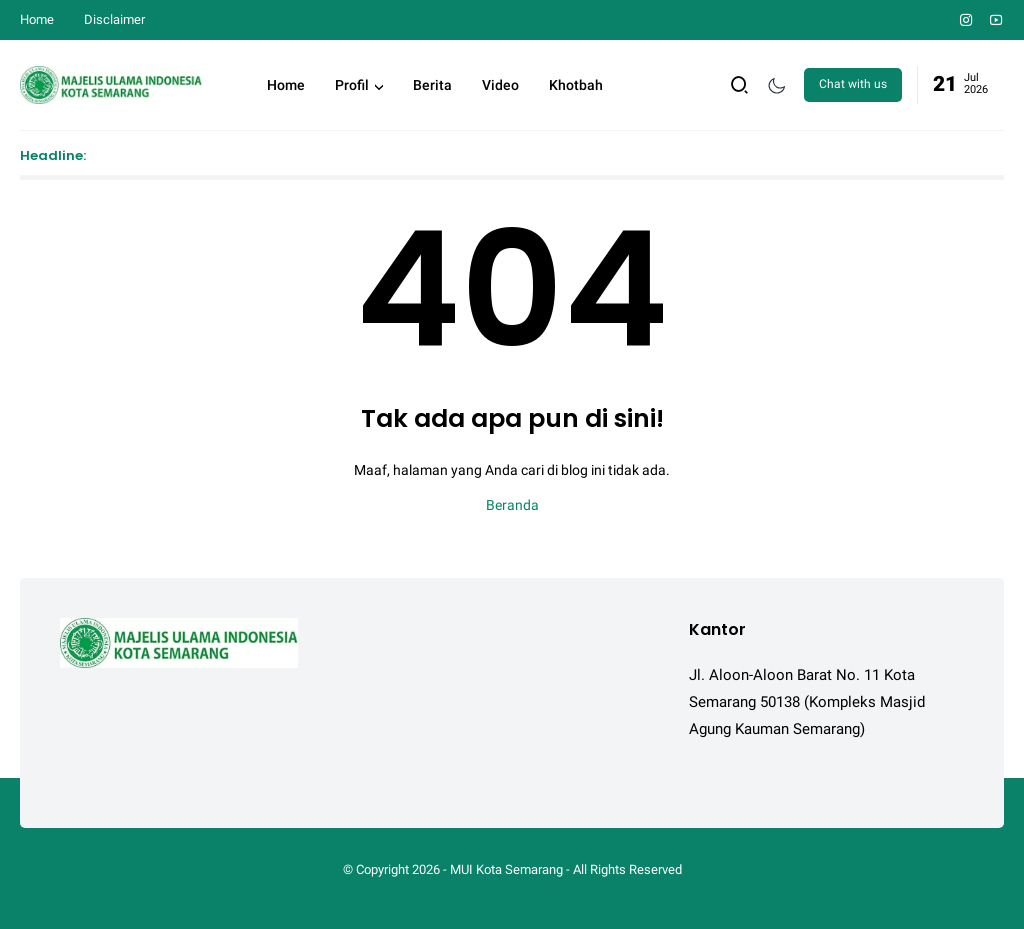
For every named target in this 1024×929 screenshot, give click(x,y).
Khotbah (576, 85)
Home (37, 19)
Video (500, 85)
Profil (352, 85)
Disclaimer (114, 19)
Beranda (512, 505)
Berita (432, 85)
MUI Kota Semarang (506, 869)
